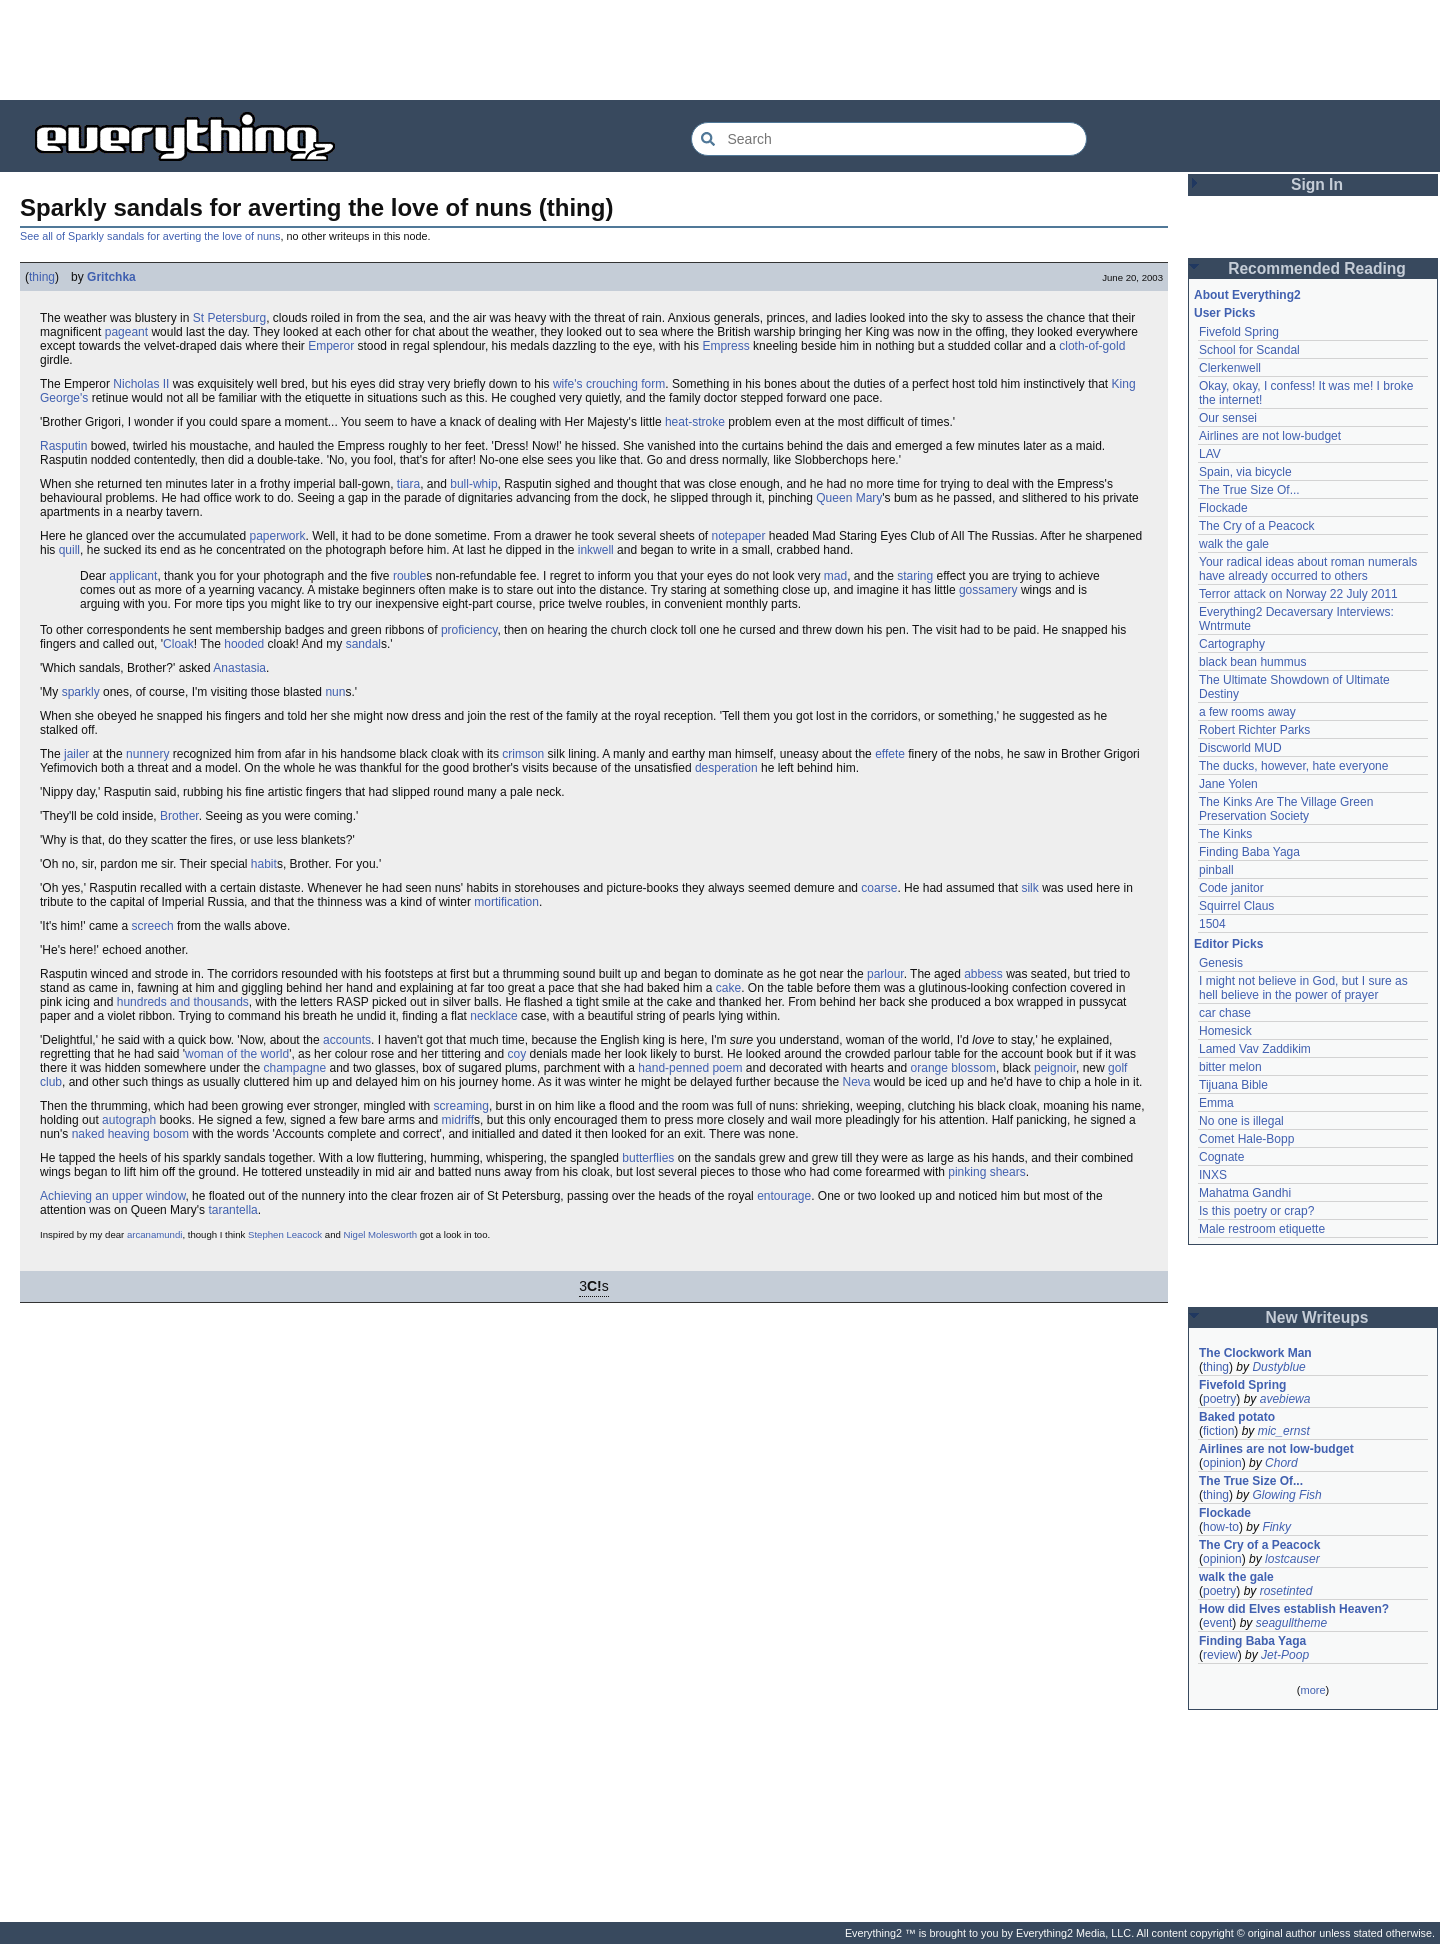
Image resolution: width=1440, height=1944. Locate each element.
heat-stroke (695, 422)
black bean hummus (1252, 662)
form (653, 384)
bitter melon (1230, 1067)
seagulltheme (1291, 1623)
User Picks (1224, 313)
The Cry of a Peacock (1256, 526)
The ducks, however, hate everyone (1293, 766)
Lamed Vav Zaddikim (1255, 1049)
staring (915, 576)
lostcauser (1292, 1559)
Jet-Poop (1285, 1655)
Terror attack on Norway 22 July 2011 (1298, 594)
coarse (879, 888)
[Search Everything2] (889, 139)
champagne (294, 1068)
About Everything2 (1247, 295)
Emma (1216, 1103)
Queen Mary (849, 498)
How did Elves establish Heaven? (1294, 1609)
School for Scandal (1249, 350)
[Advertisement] (720, 50)
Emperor (331, 346)
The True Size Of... (1249, 490)
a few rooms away (1247, 712)
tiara (408, 484)
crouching (612, 384)
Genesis (1221, 963)
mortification (506, 902)
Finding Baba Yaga (1249, 852)
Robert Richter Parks (1254, 730)
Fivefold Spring (1239, 332)
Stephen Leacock (285, 1234)
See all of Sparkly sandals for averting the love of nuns (150, 236)
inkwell (596, 550)
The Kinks (1225, 834)
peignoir (1055, 1068)
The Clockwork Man (1255, 1353)
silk (1029, 888)
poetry (1219, 1399)
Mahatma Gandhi (1245, 1193)
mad (835, 576)
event (1217, 1623)
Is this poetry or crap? (1256, 1211)
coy (517, 1054)
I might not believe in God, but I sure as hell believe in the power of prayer (1303, 988)
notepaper (738, 536)
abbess (983, 974)
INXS (1213, 1175)
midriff (458, 1120)
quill (69, 550)
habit (264, 864)
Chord (1281, 1463)
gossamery (988, 590)
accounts (347, 1040)
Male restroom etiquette (1262, 1229)
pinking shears (986, 1172)
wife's (568, 384)
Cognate (1221, 1157)
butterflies (648, 1158)
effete (890, 754)
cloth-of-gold (1092, 346)
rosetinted (1286, 1591)
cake (728, 988)
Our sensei (1228, 418)
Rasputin (63, 446)
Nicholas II (141, 384)
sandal (363, 644)
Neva (856, 1082)
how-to (1221, 1527)
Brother (179, 816)
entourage (784, 1196)
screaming (461, 1106)
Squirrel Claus (1236, 906)
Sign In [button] (1317, 184)
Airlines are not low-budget (1270, 436)
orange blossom (953, 1068)
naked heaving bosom (130, 1134)
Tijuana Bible (1233, 1085)
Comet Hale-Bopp (1246, 1139)
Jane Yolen (1228, 784)
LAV (1210, 454)
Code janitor (1231, 888)
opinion (1222, 1463)
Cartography (1232, 644)
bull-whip (473, 484)
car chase (1225, 1013)
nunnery (147, 754)
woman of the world (237, 1054)
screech (153, 926)
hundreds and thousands (183, 1002)
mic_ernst (1284, 1431)
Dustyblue (1278, 1367)
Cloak (178, 644)
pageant (126, 332)
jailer (76, 754)
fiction (1218, 1431)
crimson (523, 754)
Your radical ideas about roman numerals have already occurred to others (1308, 569)
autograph (129, 1120)
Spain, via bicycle (1245, 472)
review (1220, 1655)
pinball (1216, 870)
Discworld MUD (1240, 748)
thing (42, 277)
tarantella (232, 1210)
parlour (885, 974)
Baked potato (1237, 1417)
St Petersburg (229, 318)
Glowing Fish (1286, 1495)
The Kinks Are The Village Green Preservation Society (1286, 809)
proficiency (469, 630)
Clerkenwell (1230, 368)
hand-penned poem (690, 1068)
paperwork (277, 536)
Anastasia (239, 668)
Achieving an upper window (112, 1196)
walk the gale (1234, 544)
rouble (409, 576)
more (1312, 1690)
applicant (133, 576)
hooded (244, 644)
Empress (725, 346)
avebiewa (1285, 1399)
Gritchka (111, 277)
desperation (726, 768)
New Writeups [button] (1317, 1317)
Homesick (1225, 1031)
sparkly (81, 692)
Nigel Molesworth (381, 1234)
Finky (1276, 1527)
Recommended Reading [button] (1317, 268)
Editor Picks (1228, 944)
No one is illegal (1241, 1121)
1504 (1212, 924)
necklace (493, 1016)
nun (335, 692)
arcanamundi (154, 1234)
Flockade (1223, 508)
